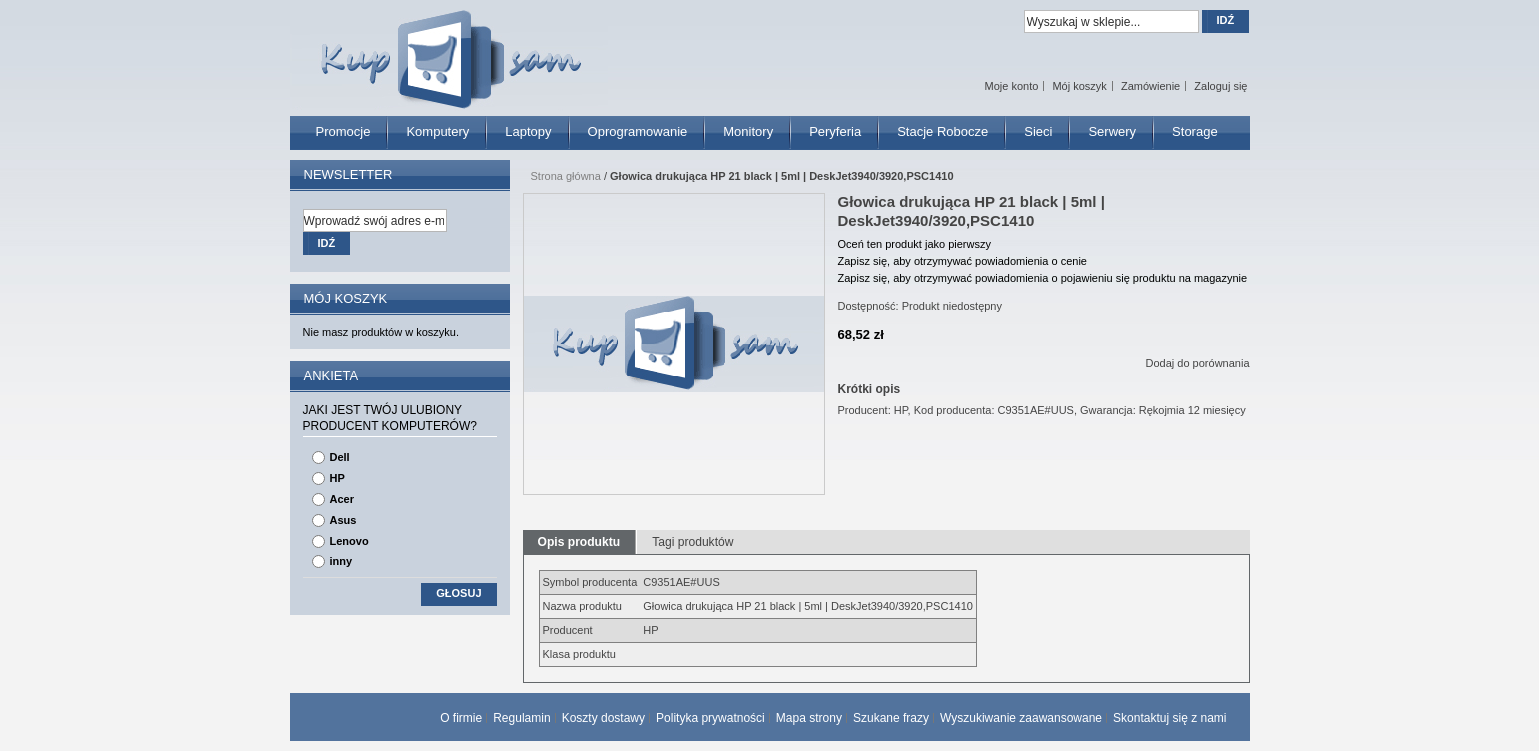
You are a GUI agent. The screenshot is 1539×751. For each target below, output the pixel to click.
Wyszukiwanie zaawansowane (1021, 718)
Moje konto (1012, 86)
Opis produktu (579, 542)
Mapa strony (809, 718)
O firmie (461, 718)
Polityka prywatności (710, 718)
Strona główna (566, 176)
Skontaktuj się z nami (1169, 718)
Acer (342, 499)
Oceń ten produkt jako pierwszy (914, 244)
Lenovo (349, 541)
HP (337, 478)
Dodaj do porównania (1198, 363)
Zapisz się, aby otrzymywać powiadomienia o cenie (962, 261)
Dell (340, 457)
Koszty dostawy (603, 718)
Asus (343, 520)
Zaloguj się (1220, 86)
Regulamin (521, 718)
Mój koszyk (1079, 86)
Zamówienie (1150, 86)
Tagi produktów (692, 542)
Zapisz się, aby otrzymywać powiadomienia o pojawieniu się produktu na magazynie (1043, 278)
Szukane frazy (891, 718)
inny (341, 561)
